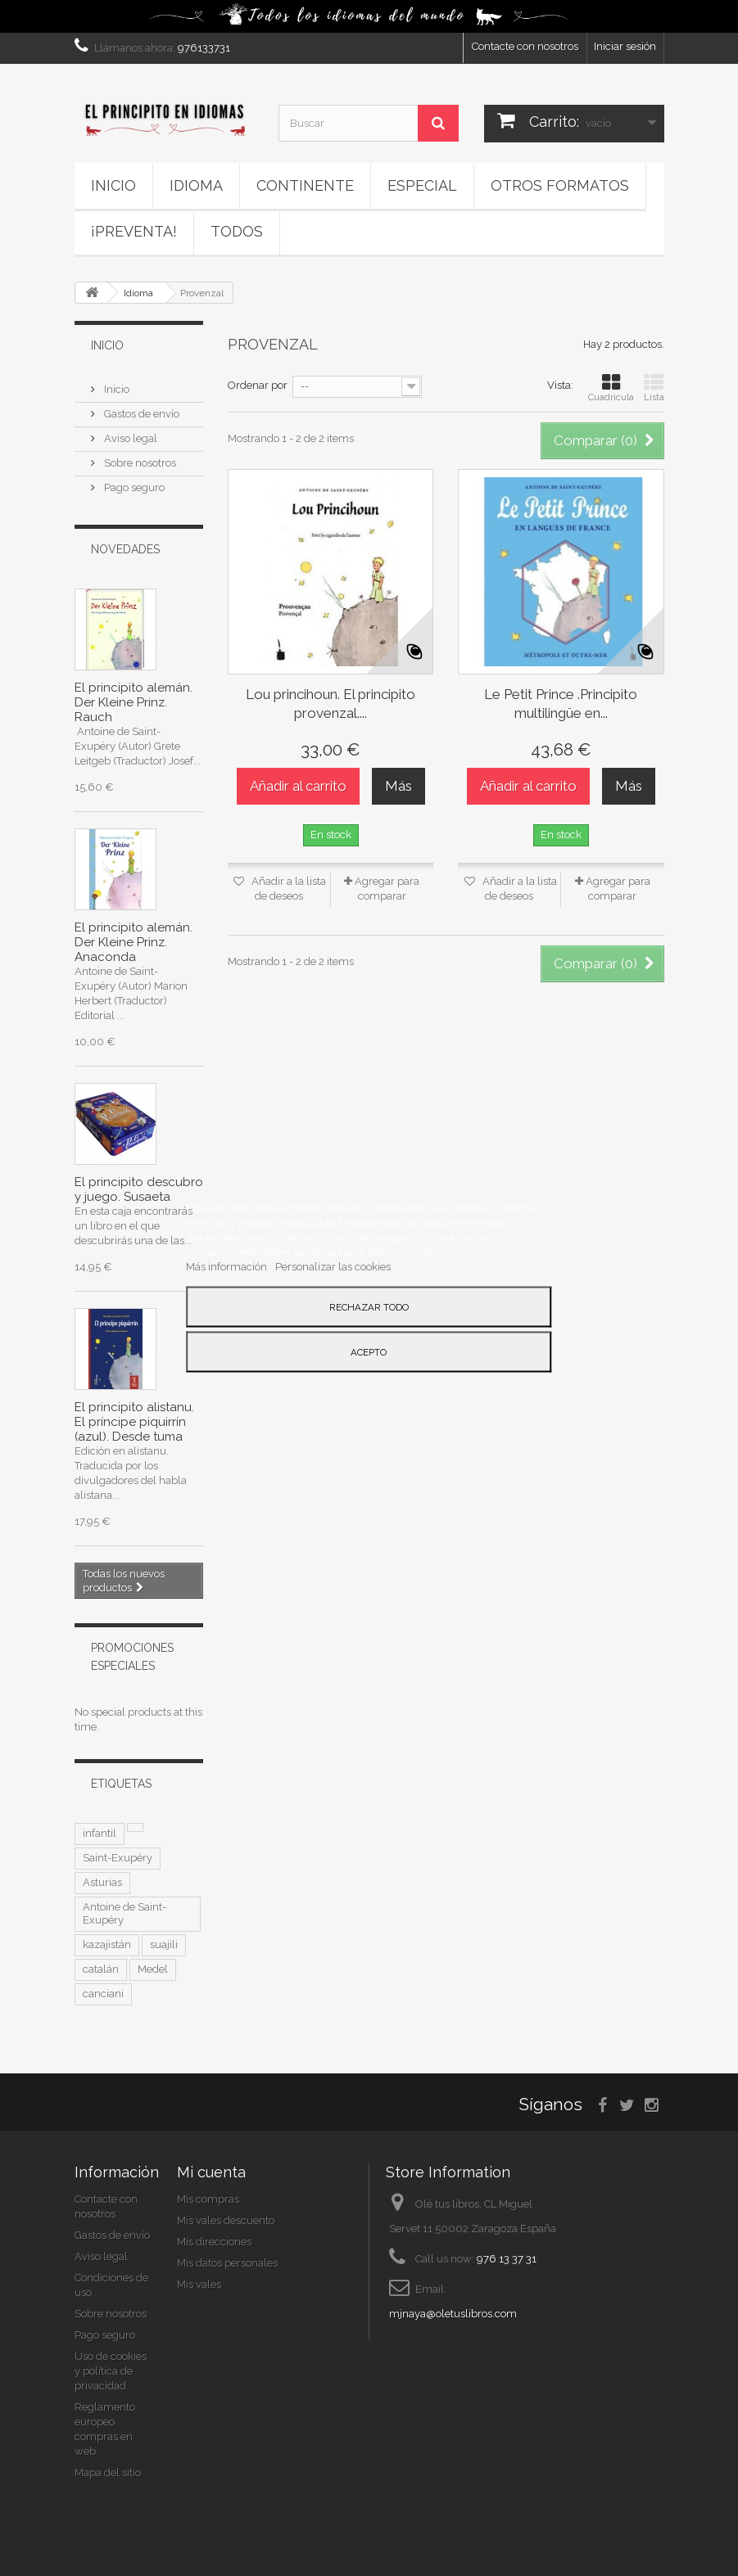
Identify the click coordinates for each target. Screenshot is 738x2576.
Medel (153, 1969)
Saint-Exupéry (117, 1858)
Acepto (369, 1351)
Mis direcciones (214, 2241)
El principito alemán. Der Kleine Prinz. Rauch (133, 702)
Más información (227, 1266)
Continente (305, 185)
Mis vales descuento (225, 2220)
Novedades (125, 549)
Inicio (113, 185)
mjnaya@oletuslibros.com (453, 2314)
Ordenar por (258, 385)
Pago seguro (133, 487)
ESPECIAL (422, 185)
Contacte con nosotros (525, 46)
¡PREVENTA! (134, 231)
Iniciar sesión (625, 46)
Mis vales (199, 2284)
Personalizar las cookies (333, 1266)
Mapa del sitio (108, 2472)
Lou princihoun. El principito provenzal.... (330, 703)
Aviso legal (129, 438)
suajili (164, 1944)
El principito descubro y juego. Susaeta (139, 1189)
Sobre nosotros (139, 463)
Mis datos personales (227, 2263)
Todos (237, 231)
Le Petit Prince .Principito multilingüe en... (560, 703)
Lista (654, 387)
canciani (103, 1993)
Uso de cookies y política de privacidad (111, 2371)
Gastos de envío (140, 414)
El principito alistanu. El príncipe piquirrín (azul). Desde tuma (134, 1422)
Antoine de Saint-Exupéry (124, 1913)
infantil (99, 1833)
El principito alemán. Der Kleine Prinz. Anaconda (133, 942)
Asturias (102, 1882)
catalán (101, 1969)
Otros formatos (560, 185)
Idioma (196, 185)
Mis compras (208, 2199)
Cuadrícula (611, 387)
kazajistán (107, 1944)
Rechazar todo (369, 1306)
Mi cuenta (211, 2172)
